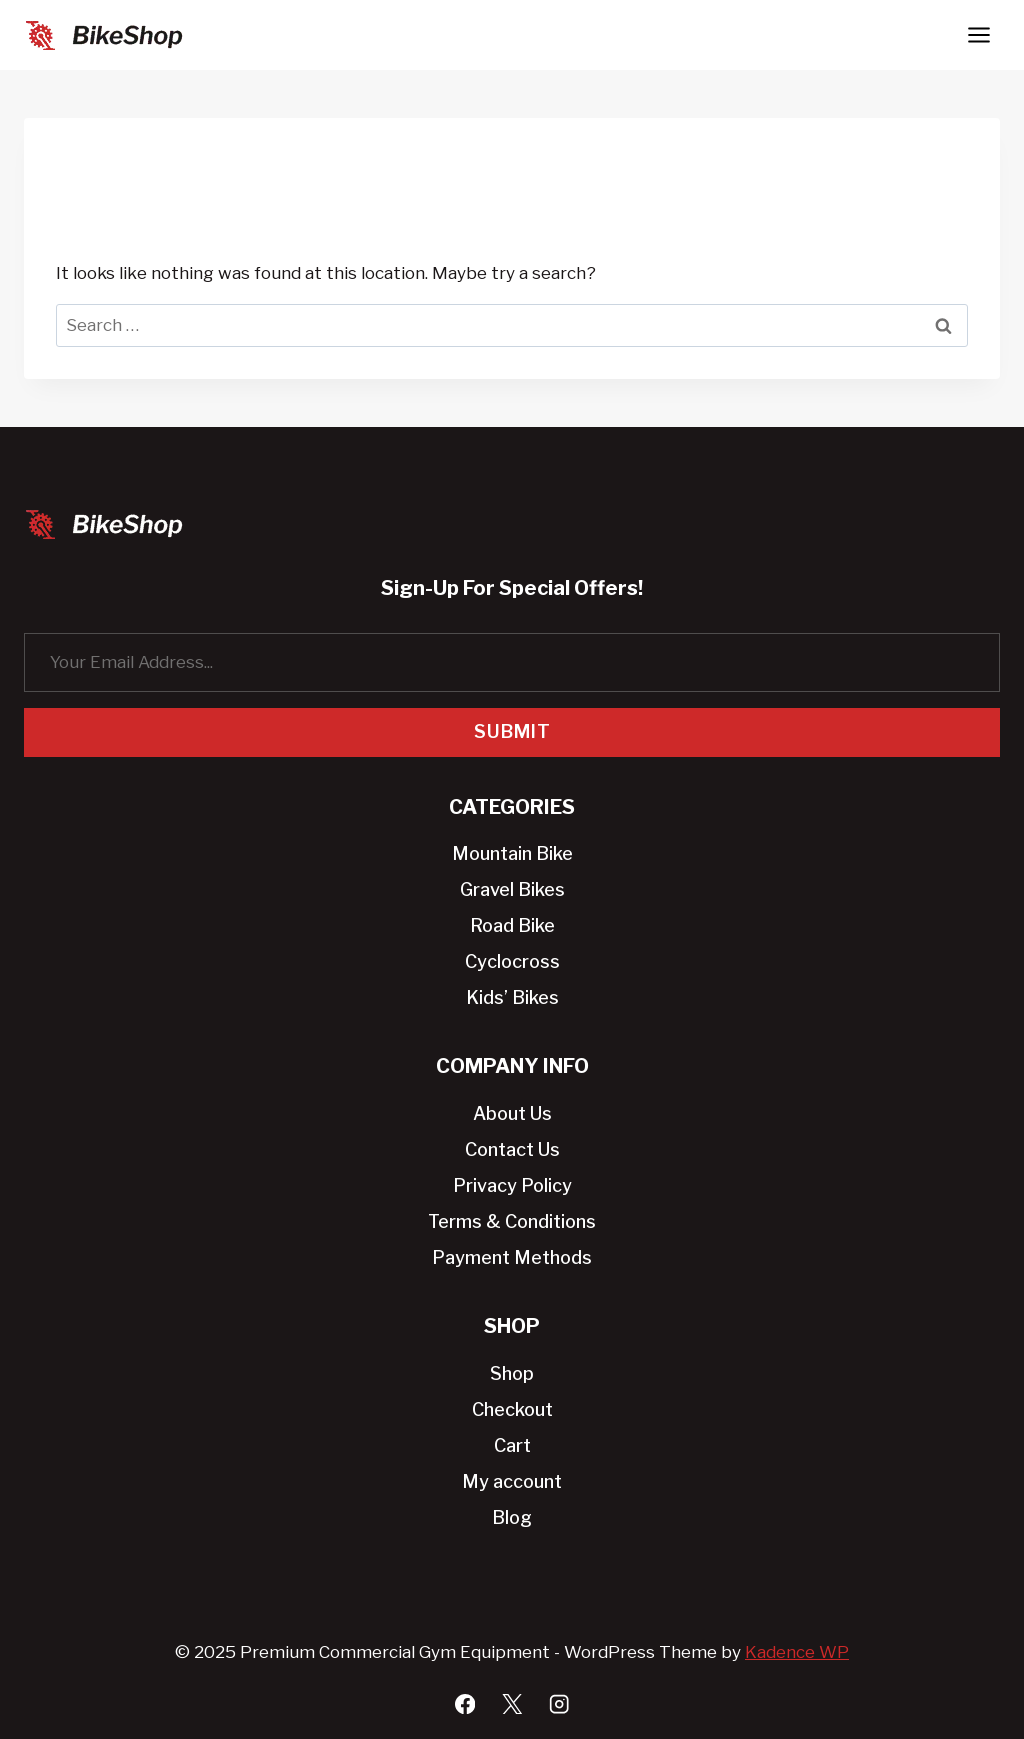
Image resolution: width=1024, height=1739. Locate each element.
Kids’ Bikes (512, 997)
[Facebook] (465, 1704)
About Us (512, 1113)
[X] (512, 1704)
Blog (512, 1517)
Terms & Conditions (512, 1221)
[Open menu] (978, 34)
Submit (512, 731)
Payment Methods (512, 1257)
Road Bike (512, 925)
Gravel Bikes (512, 889)
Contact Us (512, 1149)
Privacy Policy (512, 1185)
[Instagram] (559, 1704)
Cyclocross (512, 961)
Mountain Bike (512, 853)
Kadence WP (797, 1652)
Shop (512, 1373)
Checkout (512, 1409)
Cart (512, 1445)
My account (512, 1481)
